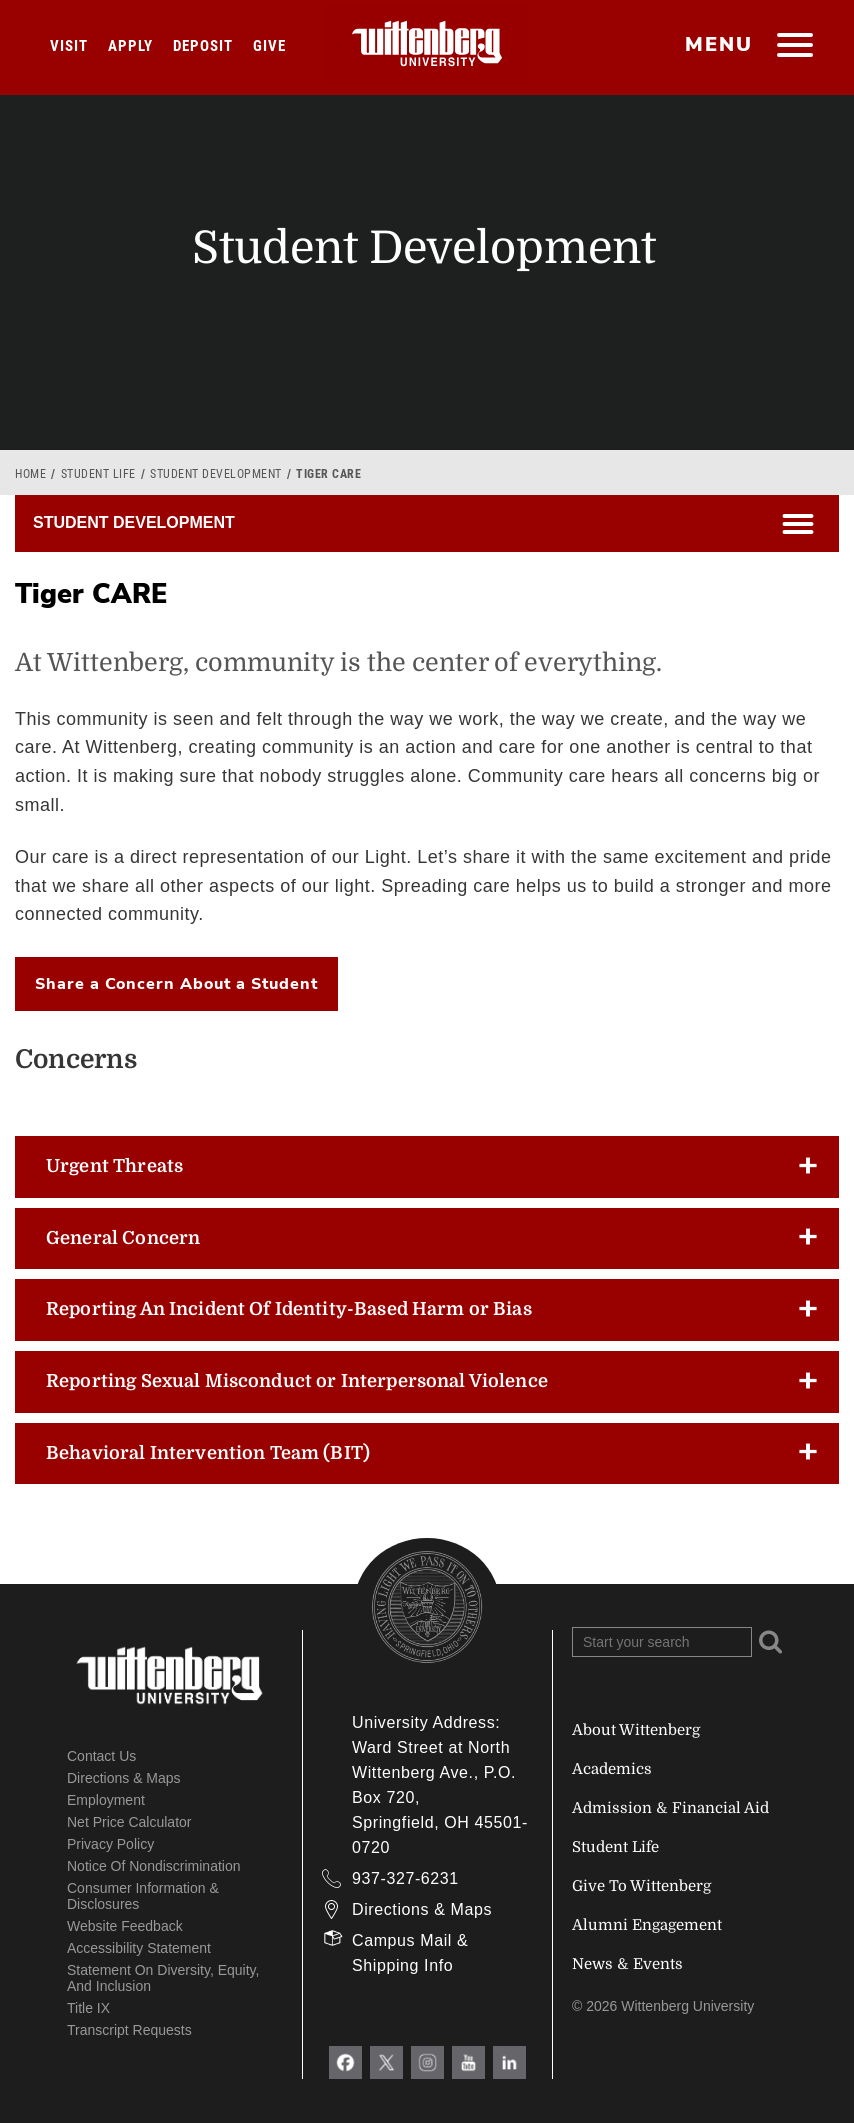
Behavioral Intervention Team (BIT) (208, 1453)
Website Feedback (125, 1926)
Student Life (98, 474)
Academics (612, 1769)
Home (30, 474)
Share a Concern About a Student (176, 984)
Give (269, 46)
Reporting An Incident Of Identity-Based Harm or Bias (289, 1309)
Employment (106, 1800)
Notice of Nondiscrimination (154, 1866)
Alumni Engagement (647, 1925)
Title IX (88, 2008)
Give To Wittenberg (641, 1886)
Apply (130, 46)
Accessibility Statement (139, 1948)
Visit (69, 46)
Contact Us (101, 1756)
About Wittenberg (636, 1730)
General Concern (123, 1238)
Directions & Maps (124, 1778)
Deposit (203, 46)
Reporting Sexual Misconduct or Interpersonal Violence (297, 1381)
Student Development (216, 474)
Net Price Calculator (129, 1822)
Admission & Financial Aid (670, 1808)
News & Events (627, 1964)
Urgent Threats (114, 1166)
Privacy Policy (110, 1844)
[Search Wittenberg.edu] (662, 1642)
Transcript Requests (129, 2030)
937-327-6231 (405, 1878)
